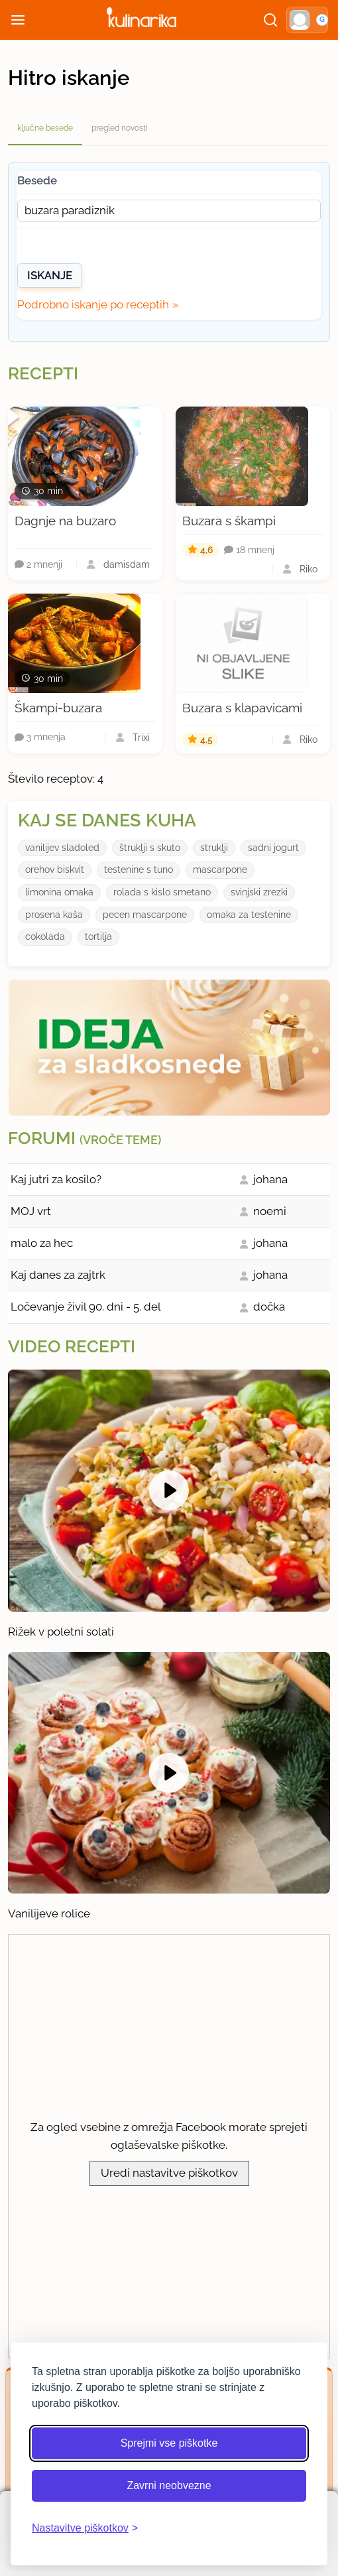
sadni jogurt (273, 847)
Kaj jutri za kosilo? (56, 1179)
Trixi (141, 737)
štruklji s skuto (149, 847)
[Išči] (270, 20)
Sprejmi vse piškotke (169, 2443)
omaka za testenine (249, 914)
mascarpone (220, 869)
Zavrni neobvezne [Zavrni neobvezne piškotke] (169, 2485)
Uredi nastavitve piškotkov (169, 2172)
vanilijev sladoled (62, 847)
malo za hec (42, 1243)
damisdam (126, 564)
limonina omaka (59, 892)
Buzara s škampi (229, 520)
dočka (269, 1306)
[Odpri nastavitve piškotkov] (85, 2528)
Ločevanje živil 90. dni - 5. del (86, 1306)
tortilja (98, 936)
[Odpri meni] (18, 20)
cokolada (45, 936)
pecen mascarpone (145, 914)
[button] (307, 20)
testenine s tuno (138, 869)
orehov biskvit (54, 869)
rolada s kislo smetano (162, 892)
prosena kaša (54, 914)
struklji (214, 847)
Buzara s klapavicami (242, 707)
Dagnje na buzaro (65, 520)
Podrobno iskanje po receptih (93, 304)
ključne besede (45, 128)
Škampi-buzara (58, 707)
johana (270, 1179)
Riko (308, 569)
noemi (269, 1211)
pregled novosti (119, 128)
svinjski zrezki (259, 892)
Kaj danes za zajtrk (58, 1274)
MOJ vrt (31, 1211)
